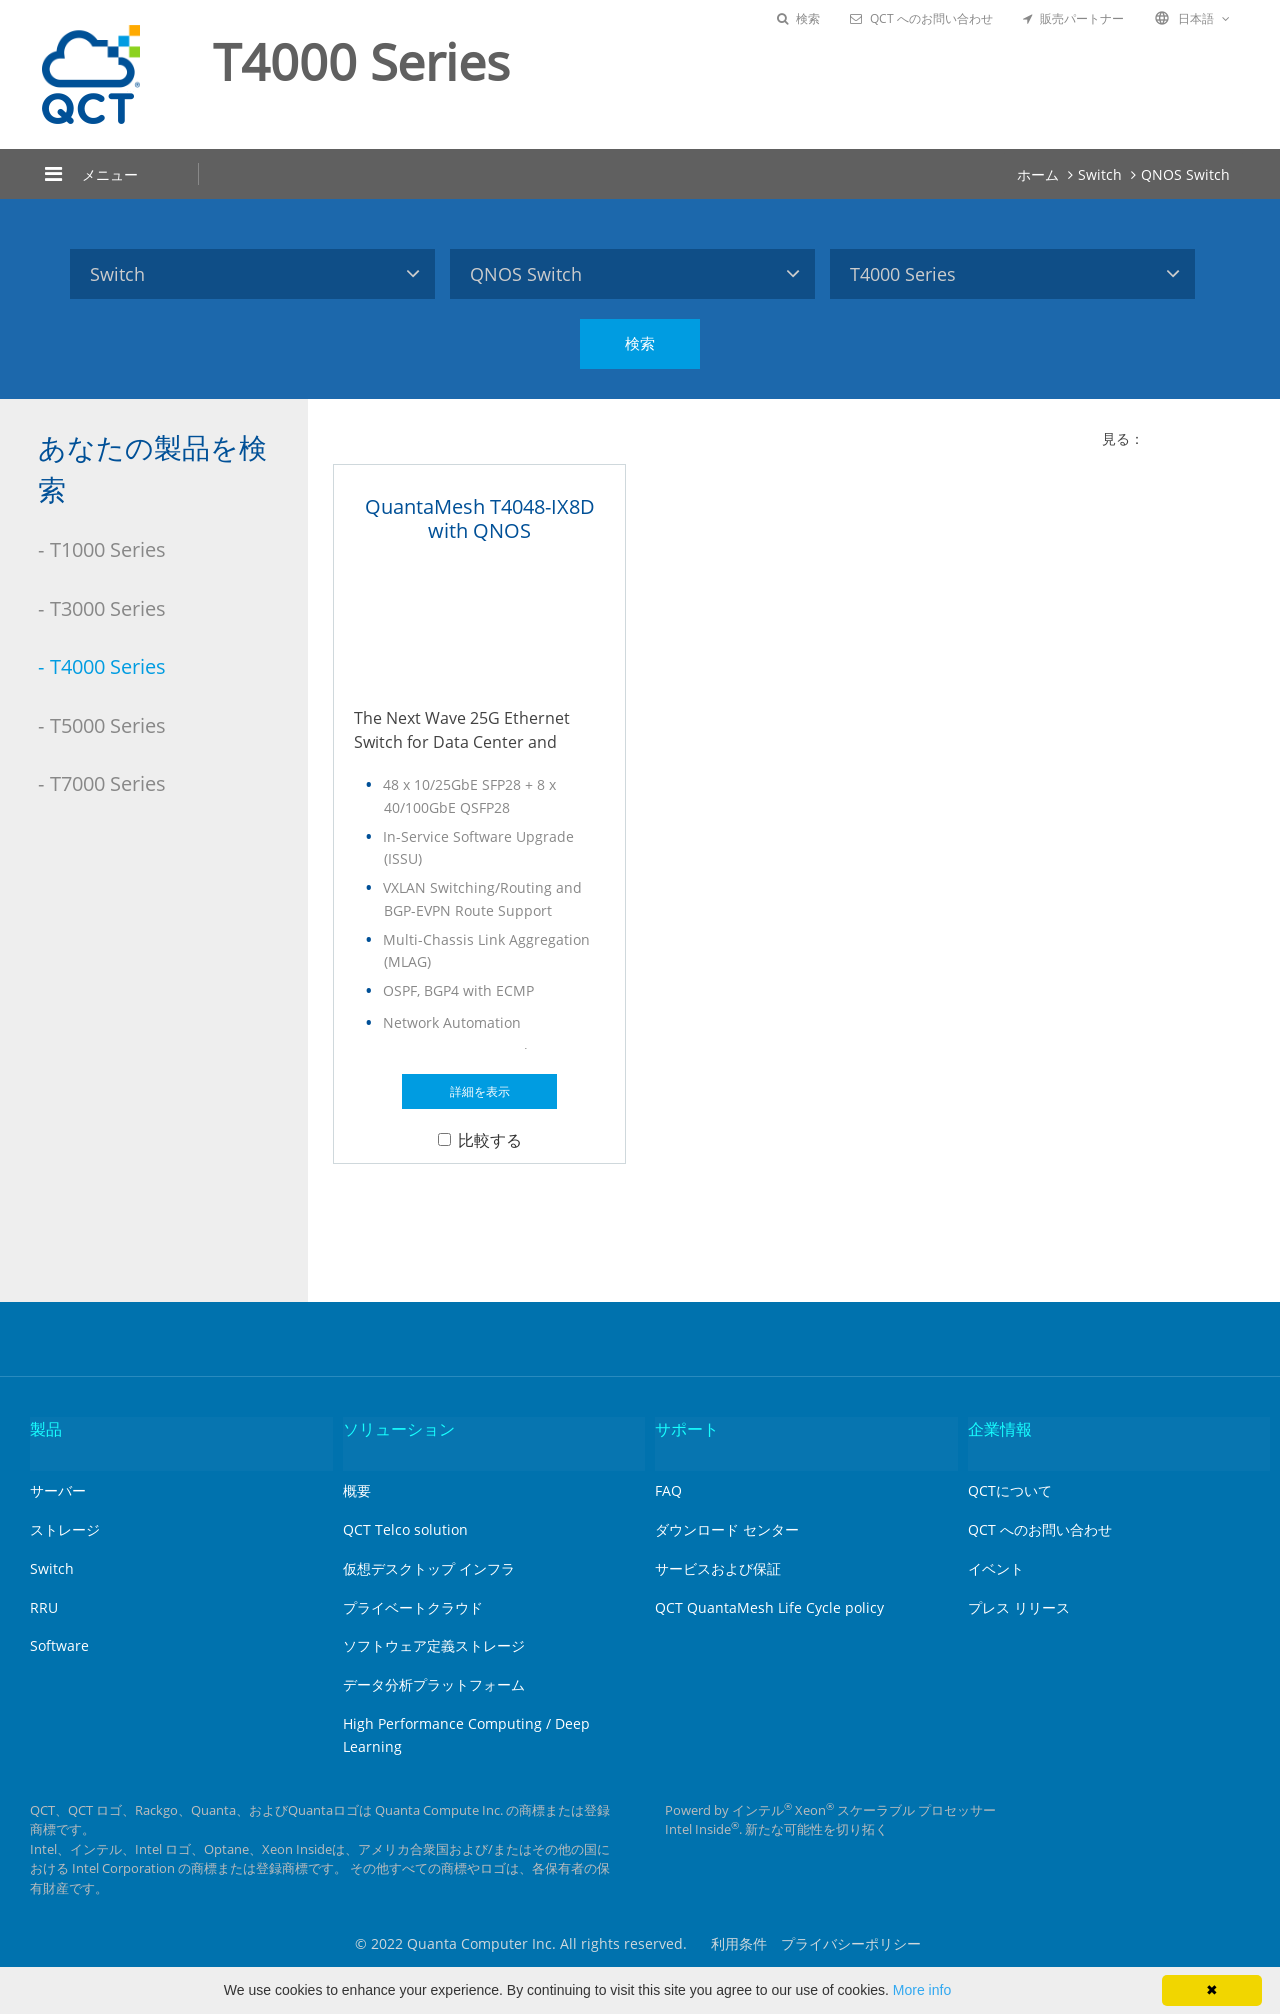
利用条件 (739, 1943)
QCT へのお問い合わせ (921, 18)
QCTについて (1010, 1490)
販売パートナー (1073, 18)
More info (922, 1990)
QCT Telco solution (405, 1529)
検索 (798, 18)
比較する (480, 1140)
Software (59, 1645)
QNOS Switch (1185, 174)
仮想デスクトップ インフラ (429, 1568)
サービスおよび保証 (718, 1568)
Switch (1100, 174)
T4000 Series (108, 666)
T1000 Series (108, 549)
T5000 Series (108, 725)
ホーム (1038, 174)
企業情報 (1000, 1429)
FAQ (668, 1490)
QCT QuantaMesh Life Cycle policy (769, 1607)
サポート (687, 1429)
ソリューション (399, 1429)
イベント (996, 1568)
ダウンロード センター (727, 1529)
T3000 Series (108, 608)
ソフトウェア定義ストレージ (434, 1645)
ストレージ (65, 1529)
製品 (46, 1429)
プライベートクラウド (413, 1607)
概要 (357, 1490)
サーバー (58, 1490)
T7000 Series (108, 783)
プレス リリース (1019, 1607)
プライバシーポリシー (851, 1943)
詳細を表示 (480, 1091)
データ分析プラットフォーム (434, 1684)
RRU (44, 1607)
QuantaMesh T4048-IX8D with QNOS (480, 518)
